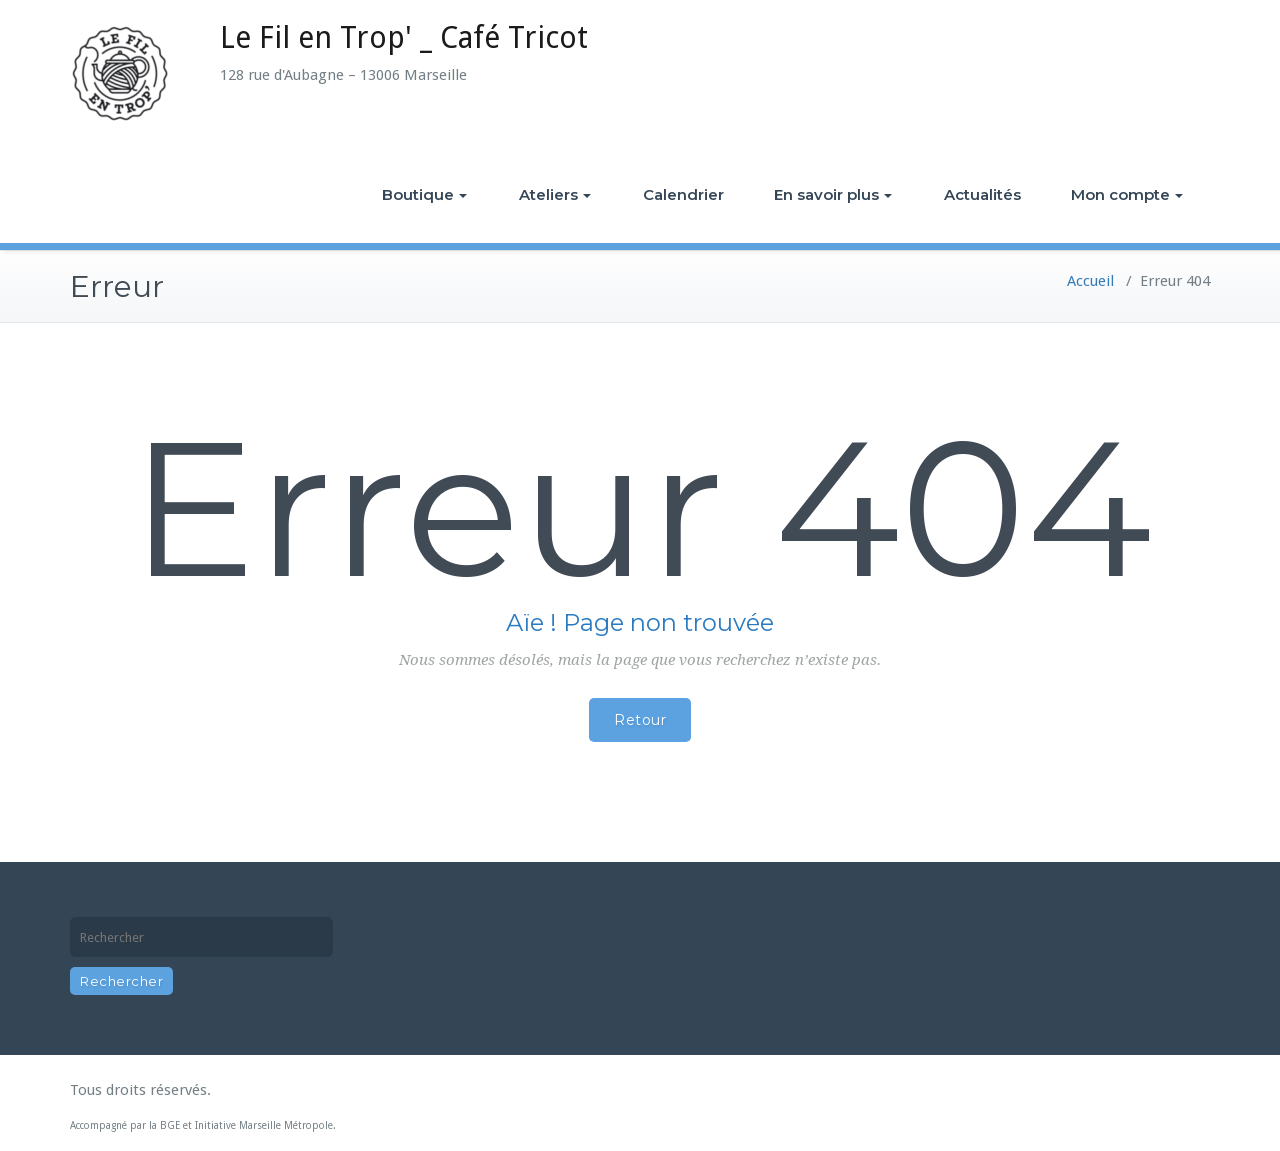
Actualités (982, 194)
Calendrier (683, 194)
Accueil (1090, 281)
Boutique (424, 194)
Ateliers (555, 194)
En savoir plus (833, 194)
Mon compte (1127, 194)
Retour (640, 720)
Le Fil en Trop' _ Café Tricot (404, 37)
